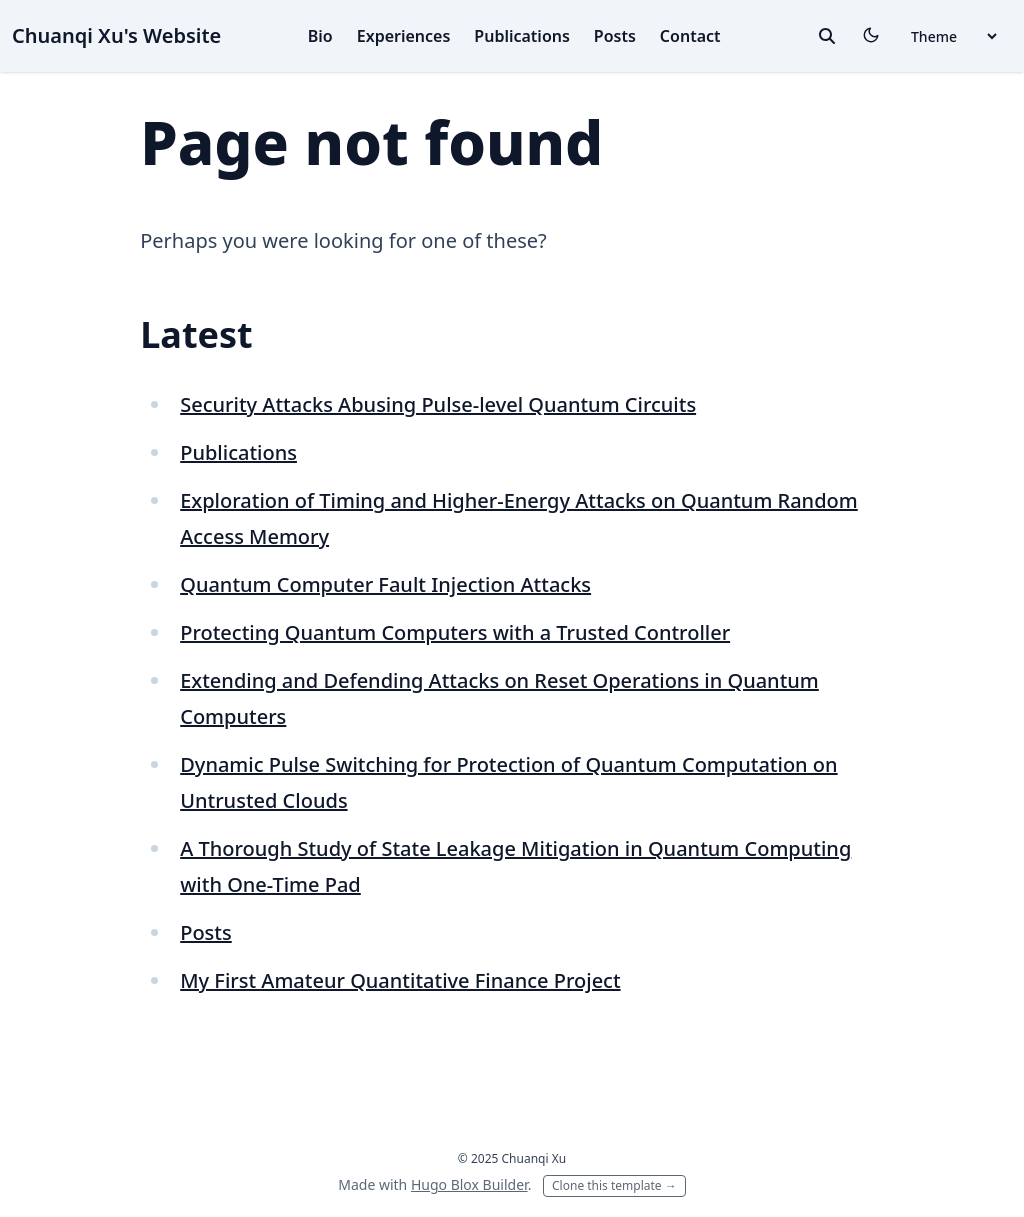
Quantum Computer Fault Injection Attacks (385, 584)
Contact (690, 36)
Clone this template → (614, 1185)
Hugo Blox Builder (469, 1184)
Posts (615, 36)
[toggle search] (827, 36)
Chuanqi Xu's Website (116, 35)
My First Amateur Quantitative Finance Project (400, 980)
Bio (320, 36)
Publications (522, 36)
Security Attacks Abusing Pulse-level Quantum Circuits (438, 404)
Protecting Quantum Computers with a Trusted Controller (455, 632)
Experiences (404, 36)
